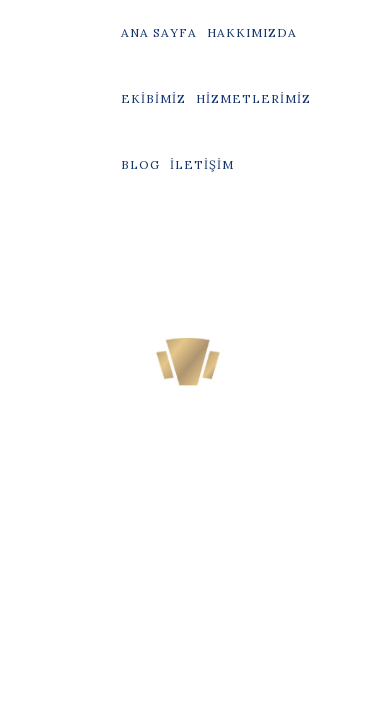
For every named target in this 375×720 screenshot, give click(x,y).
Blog (140, 164)
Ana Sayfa (159, 32)
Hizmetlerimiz (253, 98)
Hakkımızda (252, 32)
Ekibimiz (153, 98)
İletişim (202, 164)
